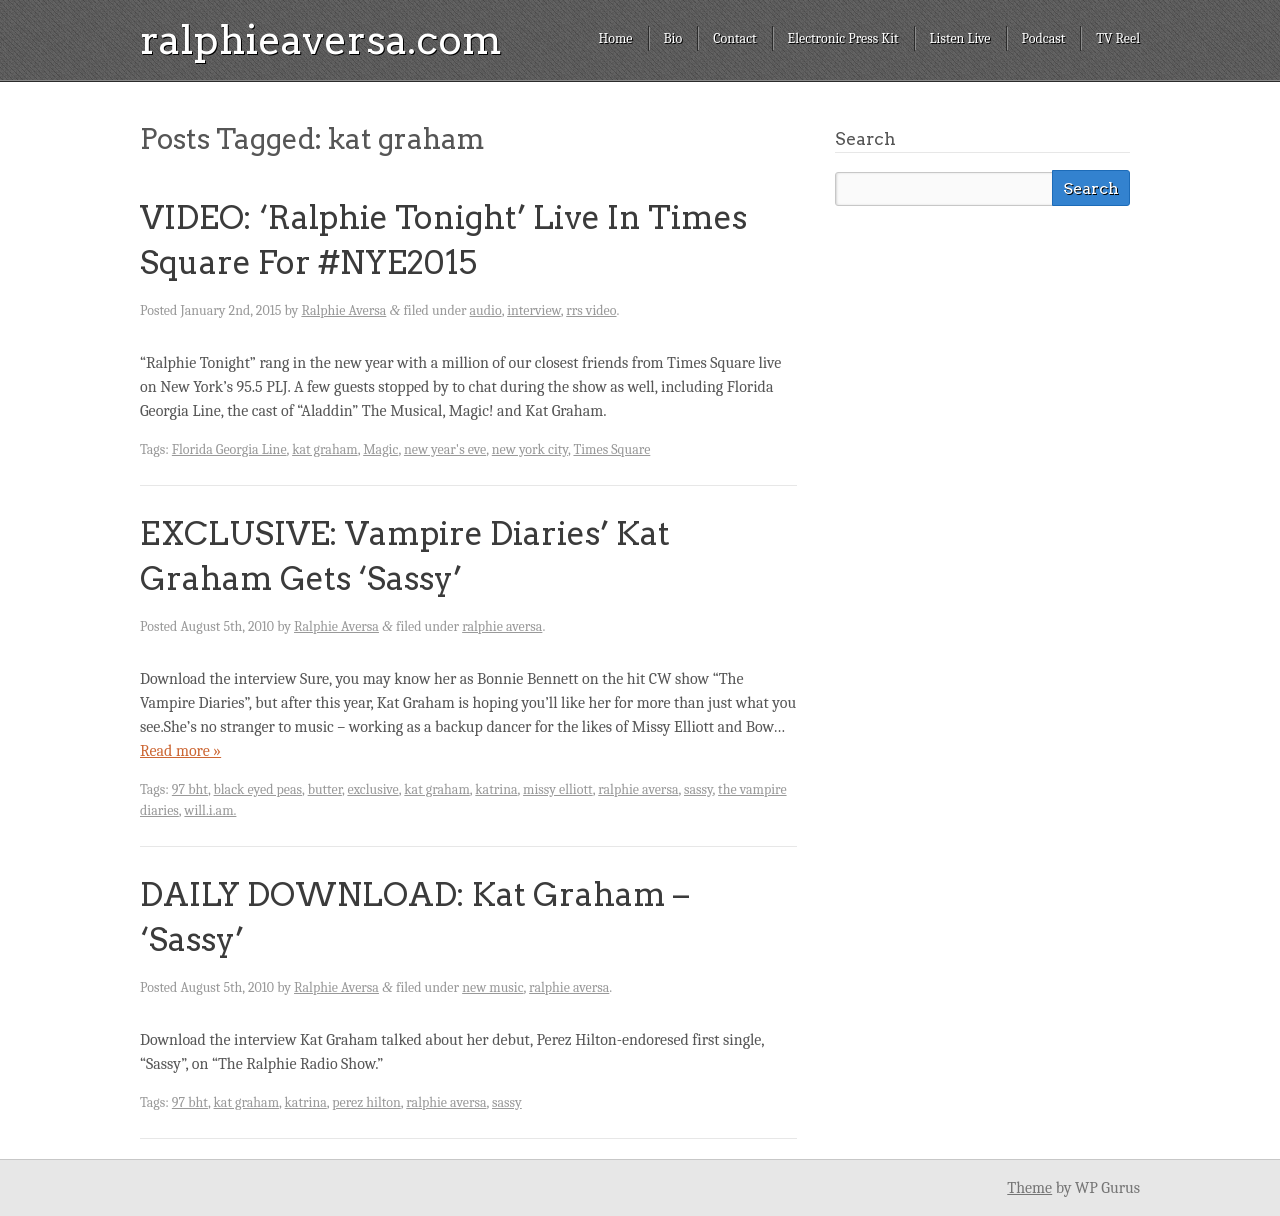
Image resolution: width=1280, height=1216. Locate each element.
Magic (380, 449)
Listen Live (960, 38)
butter (325, 789)
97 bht (190, 789)
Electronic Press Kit (843, 38)
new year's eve (445, 449)
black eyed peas (258, 789)
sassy (698, 789)
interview (534, 310)
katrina (496, 789)
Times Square (611, 449)
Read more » (180, 751)
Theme (1029, 1188)
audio (486, 310)
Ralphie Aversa (343, 310)
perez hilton (366, 1102)
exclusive (372, 789)
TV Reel (1118, 38)
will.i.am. (210, 810)
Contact (734, 38)
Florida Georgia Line (229, 449)
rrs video (591, 310)
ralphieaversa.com (321, 40)
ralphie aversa (502, 626)
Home (615, 38)
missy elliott (558, 789)
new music (492, 987)
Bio (673, 38)
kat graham (325, 449)
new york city (530, 449)
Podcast (1044, 38)
